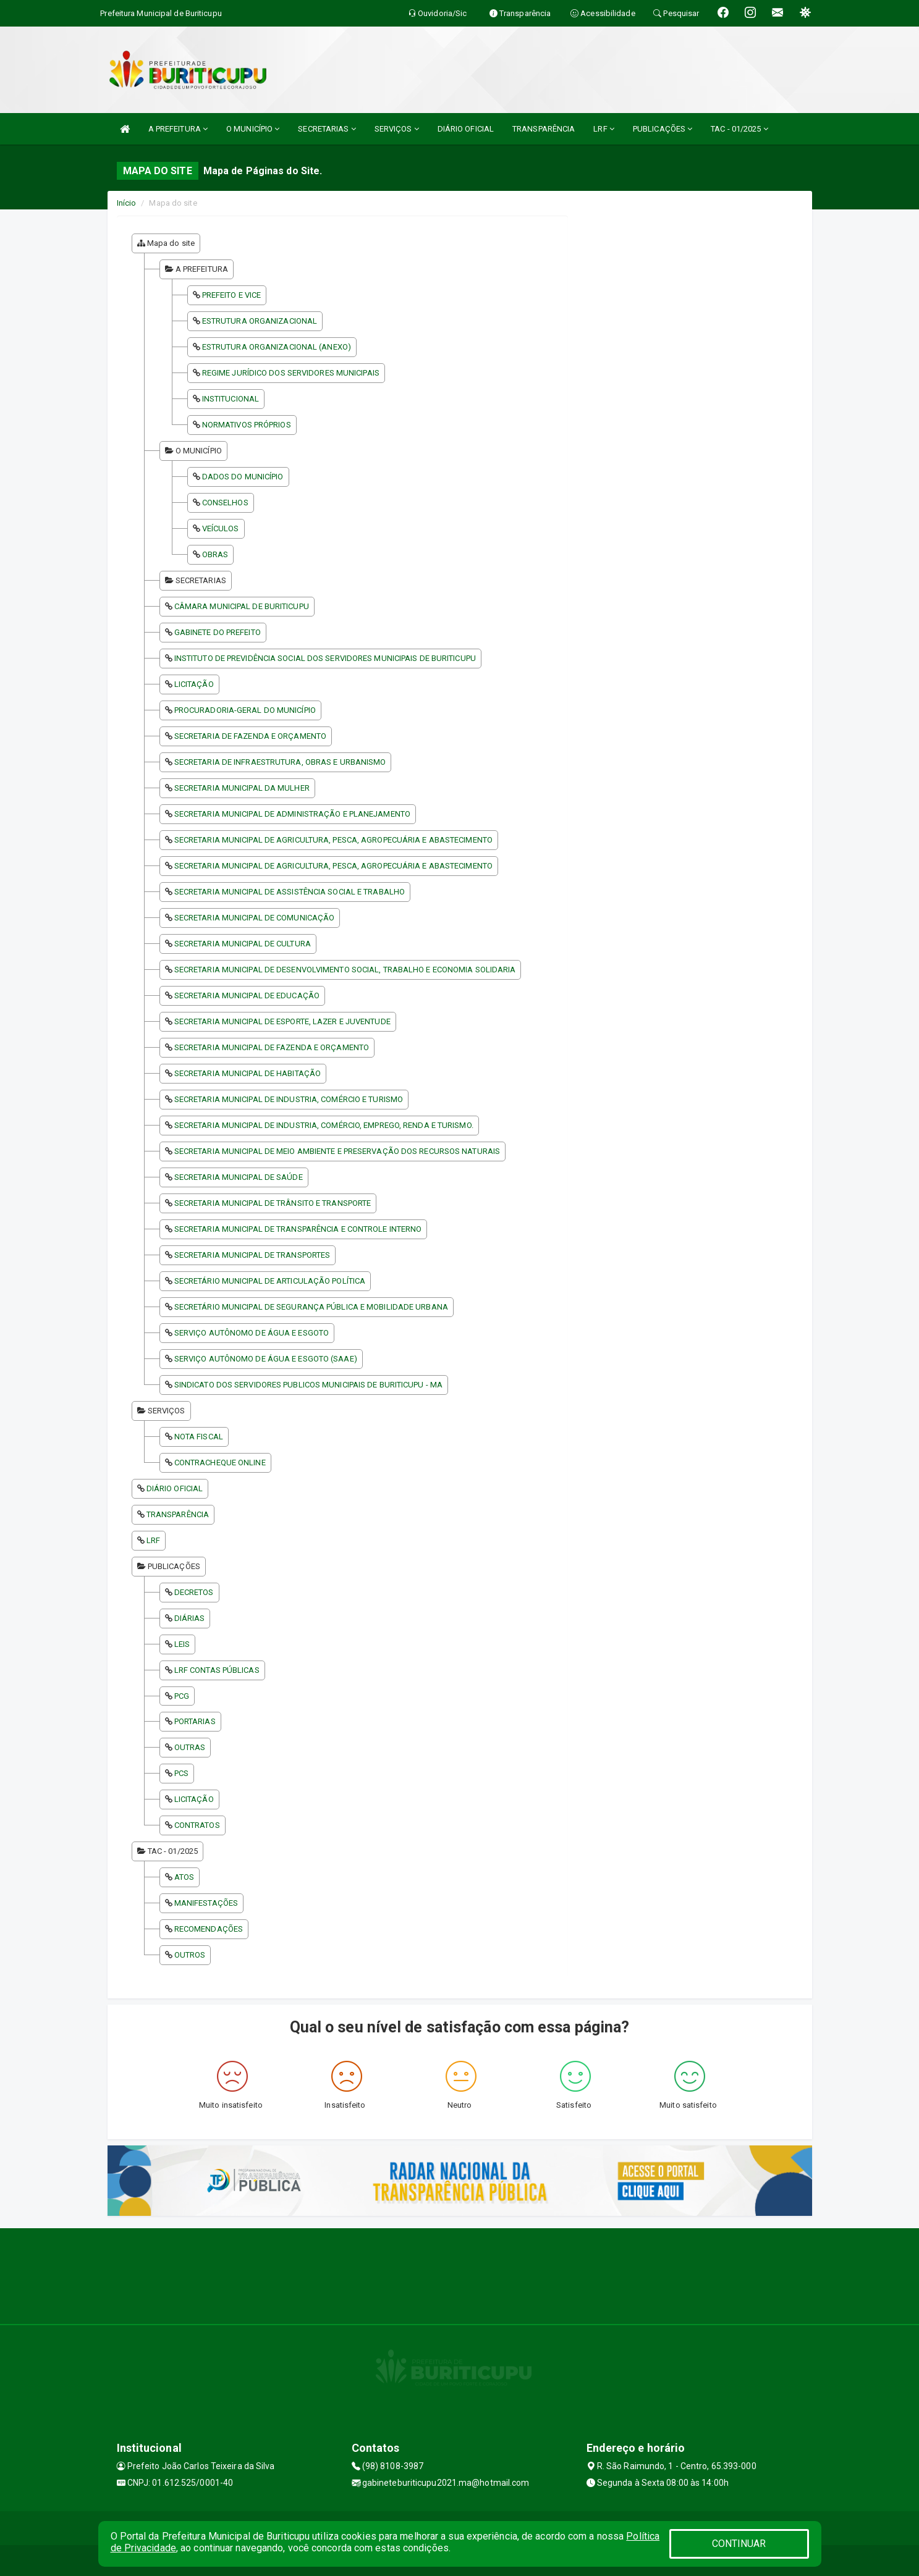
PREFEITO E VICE (231, 295)
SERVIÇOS (397, 128)
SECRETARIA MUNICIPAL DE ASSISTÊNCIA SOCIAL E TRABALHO (289, 891)
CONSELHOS (225, 502)
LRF (603, 128)
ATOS (184, 1877)
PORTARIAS (195, 1721)
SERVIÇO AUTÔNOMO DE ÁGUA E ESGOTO (251, 1332)
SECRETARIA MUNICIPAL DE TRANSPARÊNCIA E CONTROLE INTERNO (298, 1229)
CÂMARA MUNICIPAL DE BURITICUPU (241, 606)
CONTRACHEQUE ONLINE (220, 1462)
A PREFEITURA (178, 128)
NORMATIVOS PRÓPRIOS (246, 424)
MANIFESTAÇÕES (206, 1903)
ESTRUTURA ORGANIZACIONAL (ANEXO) (276, 346)
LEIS (182, 1644)
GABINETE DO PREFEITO (217, 632)
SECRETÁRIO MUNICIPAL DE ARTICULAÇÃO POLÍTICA (269, 1281)
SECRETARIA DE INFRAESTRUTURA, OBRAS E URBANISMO (280, 762)
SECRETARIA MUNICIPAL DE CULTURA (242, 943)
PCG (181, 1696)
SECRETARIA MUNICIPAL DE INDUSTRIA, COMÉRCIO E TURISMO (288, 1099)
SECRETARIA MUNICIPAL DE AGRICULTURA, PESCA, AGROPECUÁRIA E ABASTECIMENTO (333, 839)
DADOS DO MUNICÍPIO (243, 476)
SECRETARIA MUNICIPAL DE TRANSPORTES (252, 1255)
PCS (181, 1773)
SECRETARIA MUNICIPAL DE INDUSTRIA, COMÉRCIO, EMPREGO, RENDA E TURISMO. (323, 1125)
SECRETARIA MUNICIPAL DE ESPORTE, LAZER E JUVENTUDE (282, 1021)
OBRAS (215, 554)
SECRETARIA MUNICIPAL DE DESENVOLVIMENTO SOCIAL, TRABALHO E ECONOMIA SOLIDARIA (345, 969)
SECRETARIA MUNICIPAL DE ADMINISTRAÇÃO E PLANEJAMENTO (292, 814)
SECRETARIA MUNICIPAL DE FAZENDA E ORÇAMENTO (271, 1047)
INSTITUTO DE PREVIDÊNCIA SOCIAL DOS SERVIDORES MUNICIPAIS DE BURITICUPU (325, 658)
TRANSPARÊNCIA (543, 128)
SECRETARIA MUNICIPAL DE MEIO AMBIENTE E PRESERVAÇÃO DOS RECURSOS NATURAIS (337, 1151)
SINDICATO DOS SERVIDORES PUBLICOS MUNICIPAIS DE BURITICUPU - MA (308, 1384)
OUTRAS (190, 1747)
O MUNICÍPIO (252, 128)
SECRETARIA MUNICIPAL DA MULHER (242, 788)
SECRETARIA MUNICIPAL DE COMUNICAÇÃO (254, 917)
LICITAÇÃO (194, 684)
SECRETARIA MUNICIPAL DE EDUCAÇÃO (247, 995)
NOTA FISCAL (198, 1436)
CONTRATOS (197, 1825)
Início (127, 203)
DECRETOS (194, 1592)
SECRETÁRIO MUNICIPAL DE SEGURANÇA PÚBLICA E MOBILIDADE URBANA (311, 1306)
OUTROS (190, 1954)
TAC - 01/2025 (739, 128)
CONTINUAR (739, 2543)
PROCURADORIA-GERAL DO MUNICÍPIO (245, 710)
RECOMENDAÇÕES (208, 1929)
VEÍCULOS (220, 528)
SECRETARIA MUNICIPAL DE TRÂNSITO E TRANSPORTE (272, 1203)
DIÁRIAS (189, 1618)
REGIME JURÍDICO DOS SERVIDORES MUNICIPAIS (290, 372)
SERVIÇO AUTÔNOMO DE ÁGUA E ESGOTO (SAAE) (265, 1358)
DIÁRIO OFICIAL (466, 128)
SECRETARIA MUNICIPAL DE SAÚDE (238, 1177)
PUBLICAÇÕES (662, 128)
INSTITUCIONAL (230, 398)
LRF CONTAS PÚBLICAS (217, 1670)
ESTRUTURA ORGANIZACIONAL (259, 321)
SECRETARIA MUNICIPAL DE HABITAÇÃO (247, 1073)
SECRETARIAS (326, 128)
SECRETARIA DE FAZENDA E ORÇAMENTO (250, 736)
